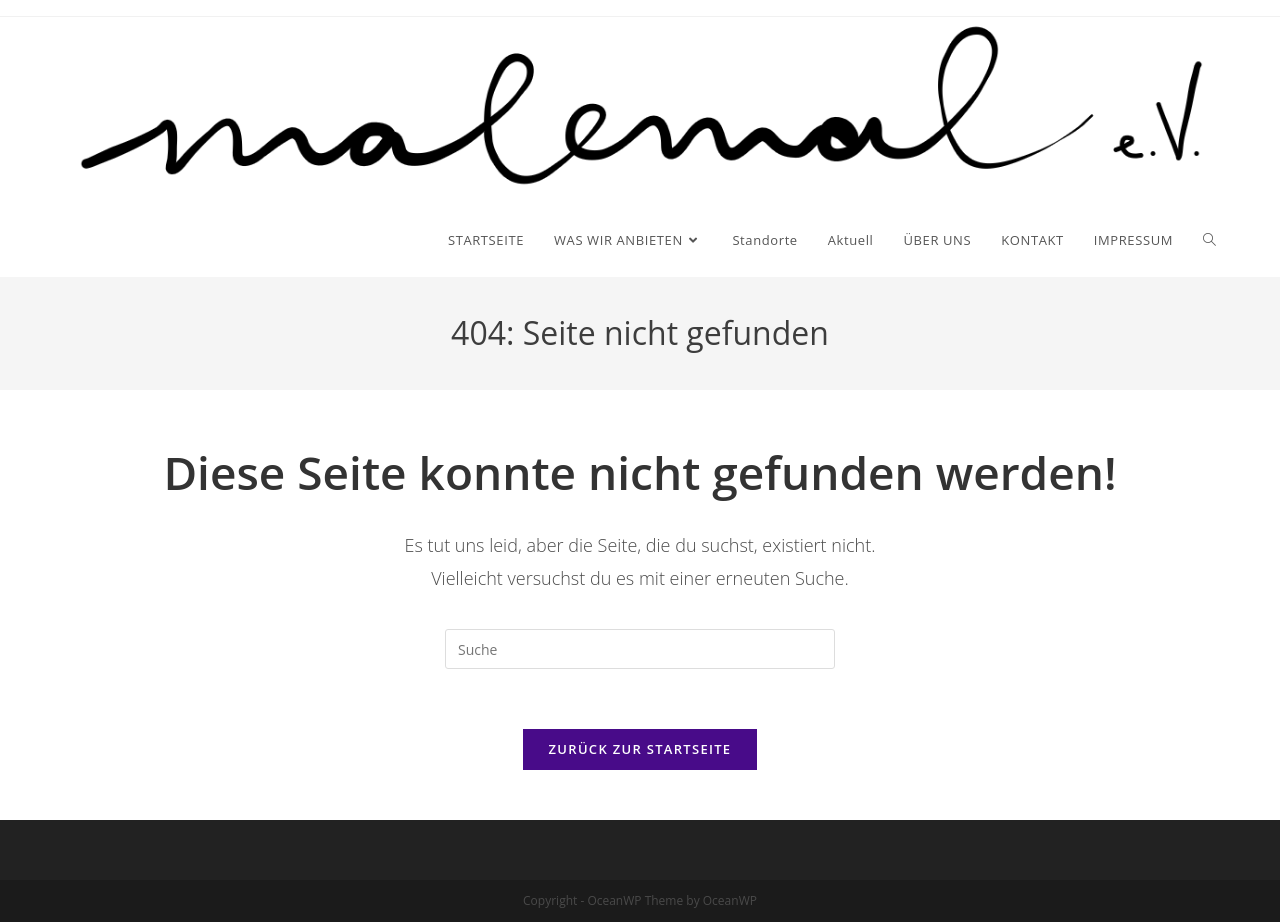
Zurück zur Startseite (640, 749)
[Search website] (1209, 240)
